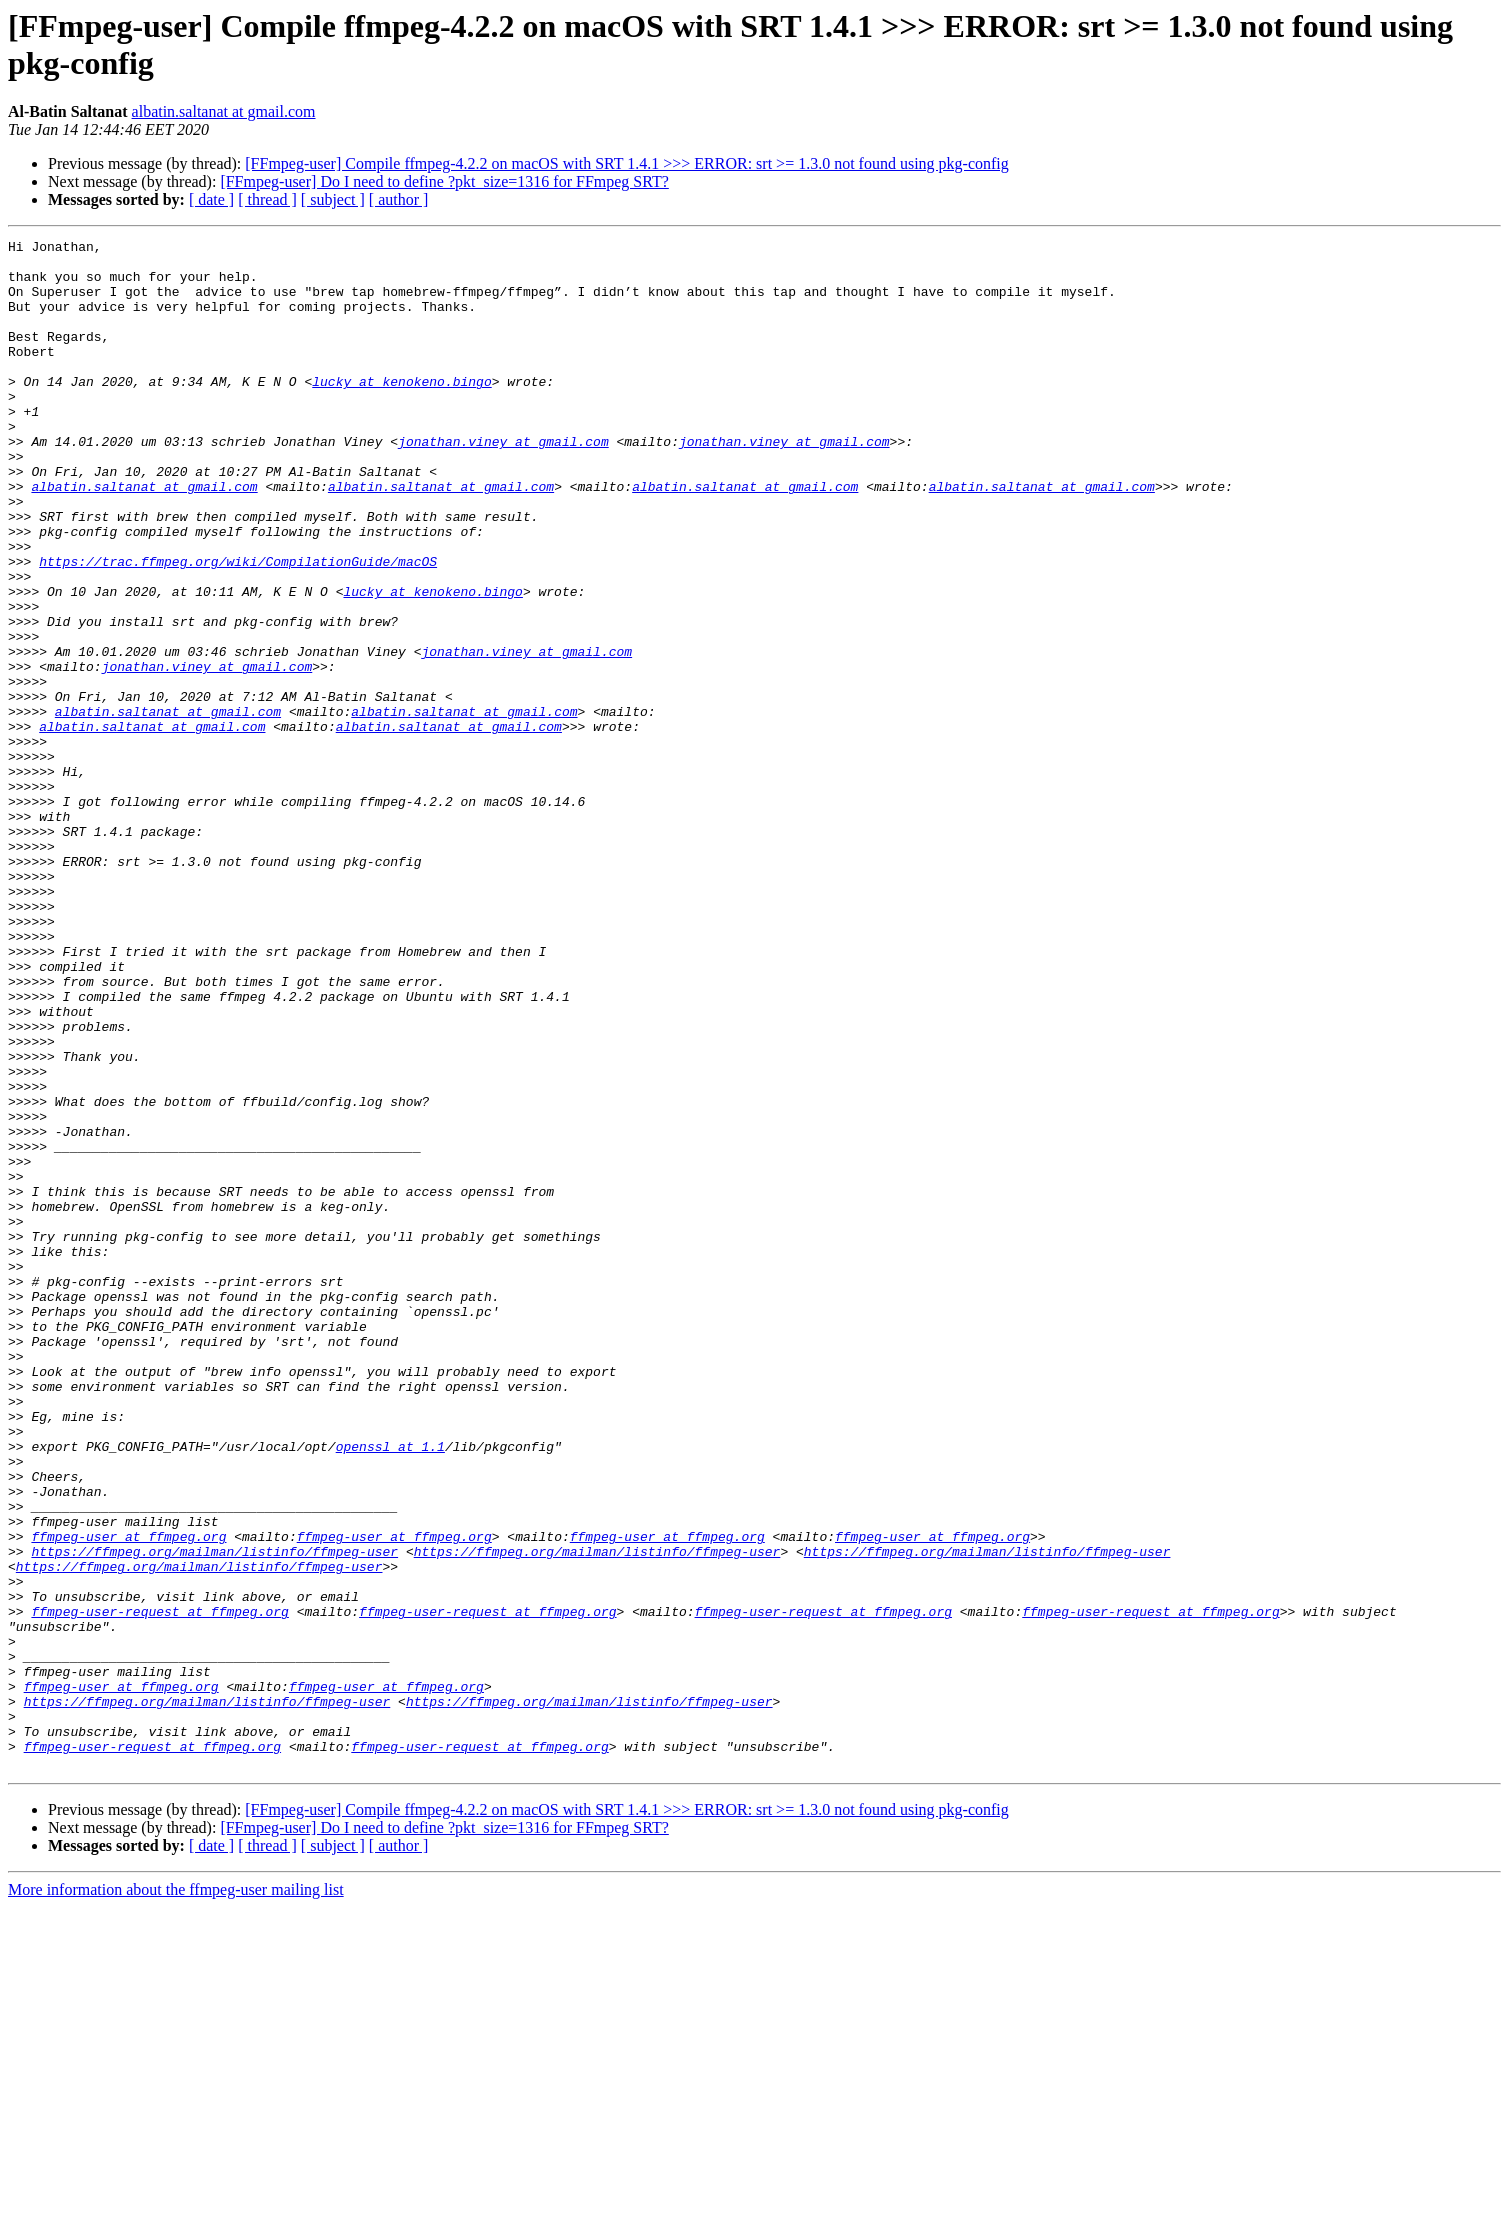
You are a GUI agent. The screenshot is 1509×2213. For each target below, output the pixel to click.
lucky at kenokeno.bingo (401, 411)
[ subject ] (333, 199)
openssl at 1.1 (390, 1689)
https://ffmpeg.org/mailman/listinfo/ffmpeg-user (214, 1815)
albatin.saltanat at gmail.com (224, 111)
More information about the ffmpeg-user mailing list (176, 2195)
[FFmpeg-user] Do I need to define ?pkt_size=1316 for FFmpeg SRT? (444, 181)
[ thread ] (267, 199)
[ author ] (399, 199)
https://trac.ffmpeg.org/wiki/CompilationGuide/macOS (238, 627)
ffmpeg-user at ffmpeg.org (128, 1797)
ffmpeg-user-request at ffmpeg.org (159, 1887)
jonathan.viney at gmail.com (503, 483)
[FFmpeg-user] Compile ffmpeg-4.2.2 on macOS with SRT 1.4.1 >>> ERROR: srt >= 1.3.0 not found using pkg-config (627, 163)
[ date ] (211, 199)
